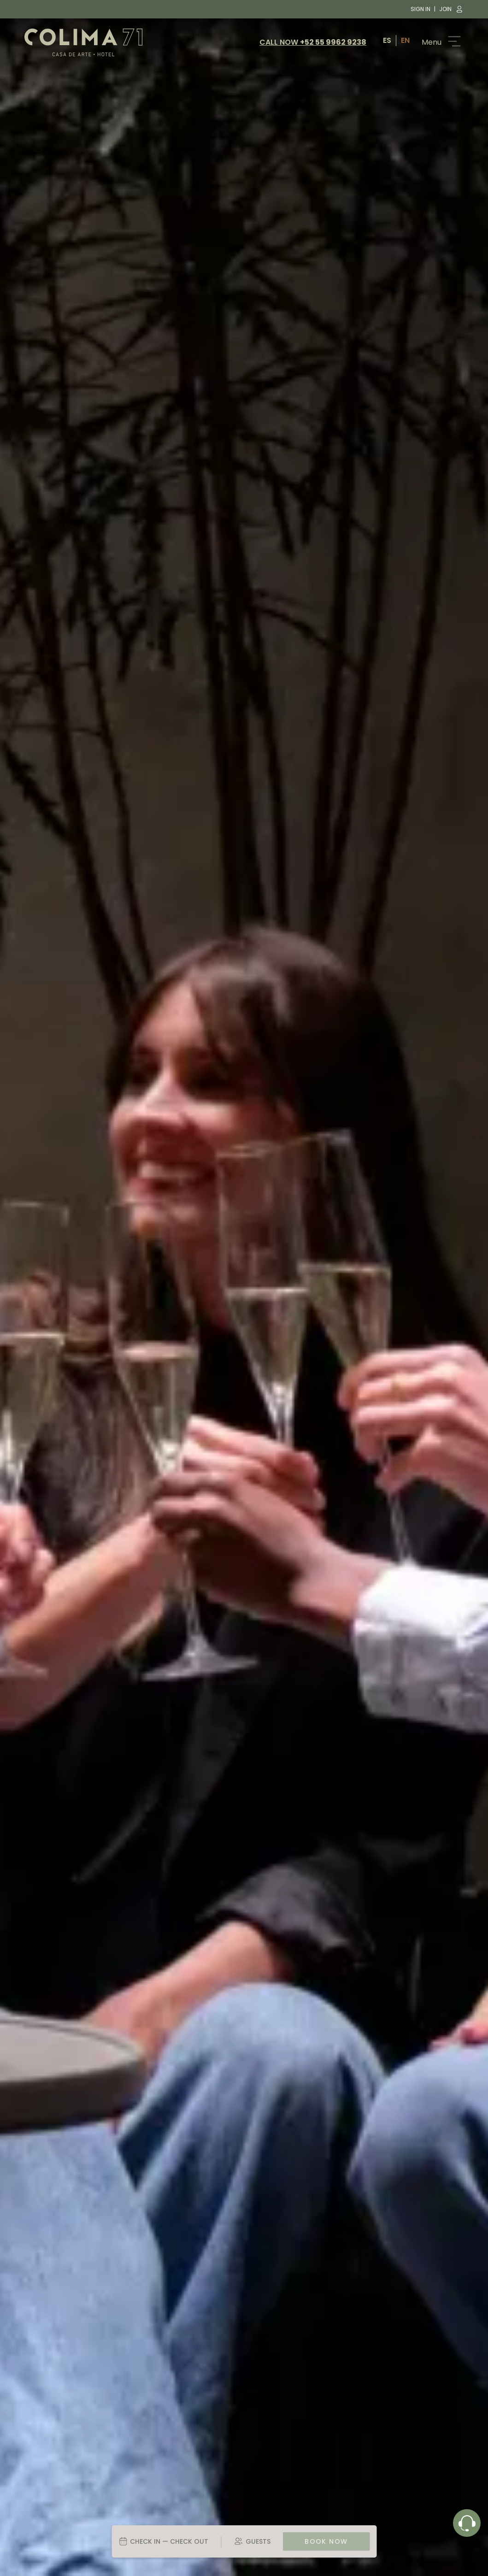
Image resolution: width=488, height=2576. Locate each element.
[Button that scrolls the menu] (439, 42)
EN (405, 40)
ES (387, 40)
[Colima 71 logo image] (83, 42)
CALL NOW (313, 42)
